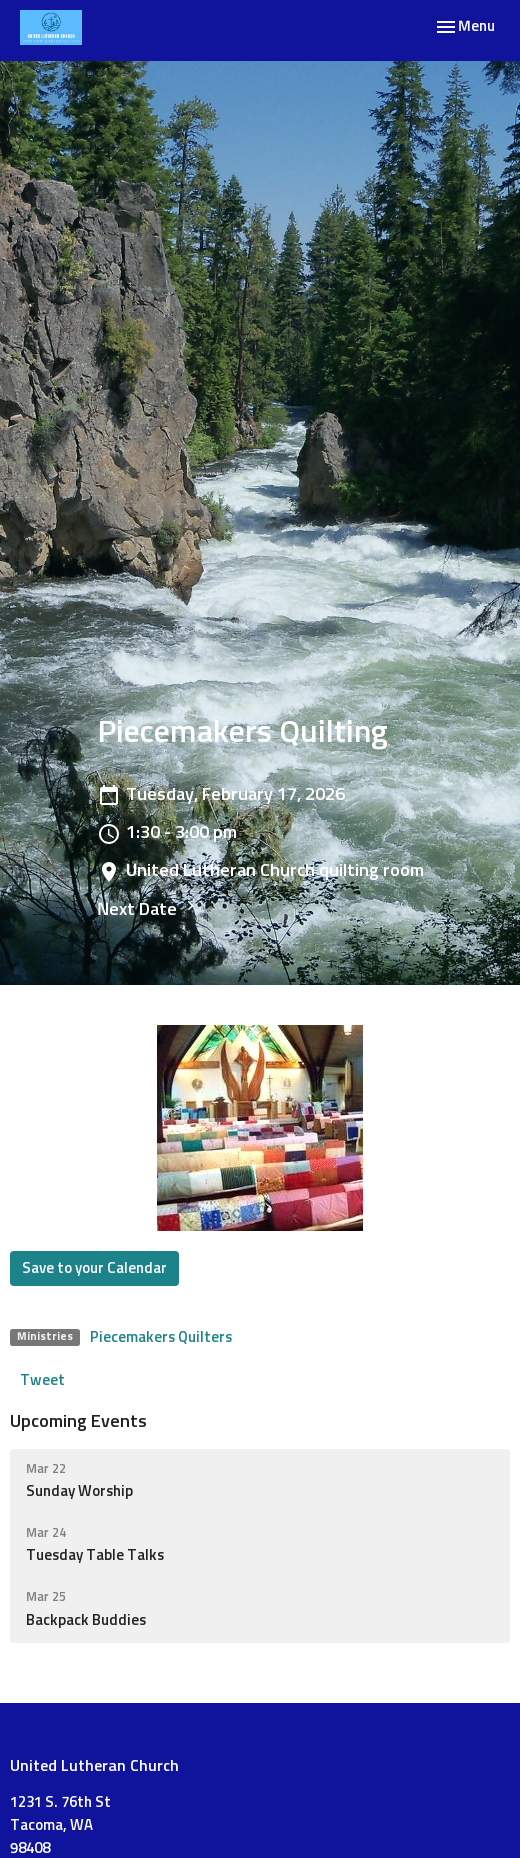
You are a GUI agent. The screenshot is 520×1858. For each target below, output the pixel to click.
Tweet (42, 1380)
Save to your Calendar (94, 1268)
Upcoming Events (78, 1422)
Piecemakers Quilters (161, 1337)
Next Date (148, 907)
